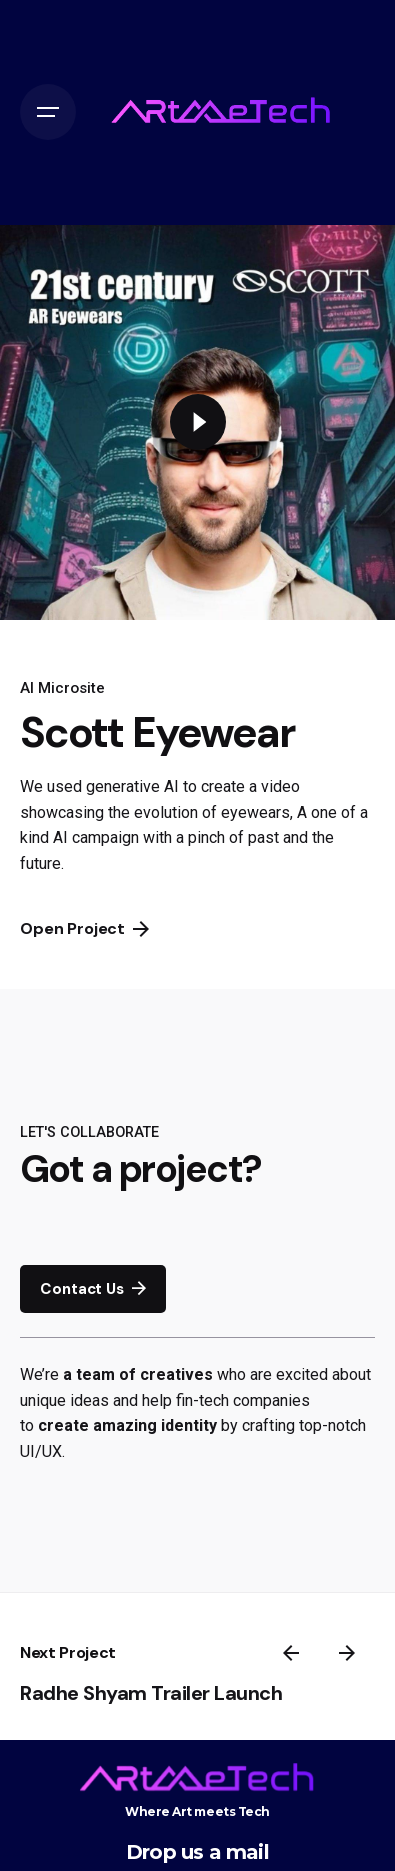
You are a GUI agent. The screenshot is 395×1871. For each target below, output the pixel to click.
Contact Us (92, 1288)
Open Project (84, 928)
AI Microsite (62, 688)
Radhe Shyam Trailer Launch (151, 1693)
